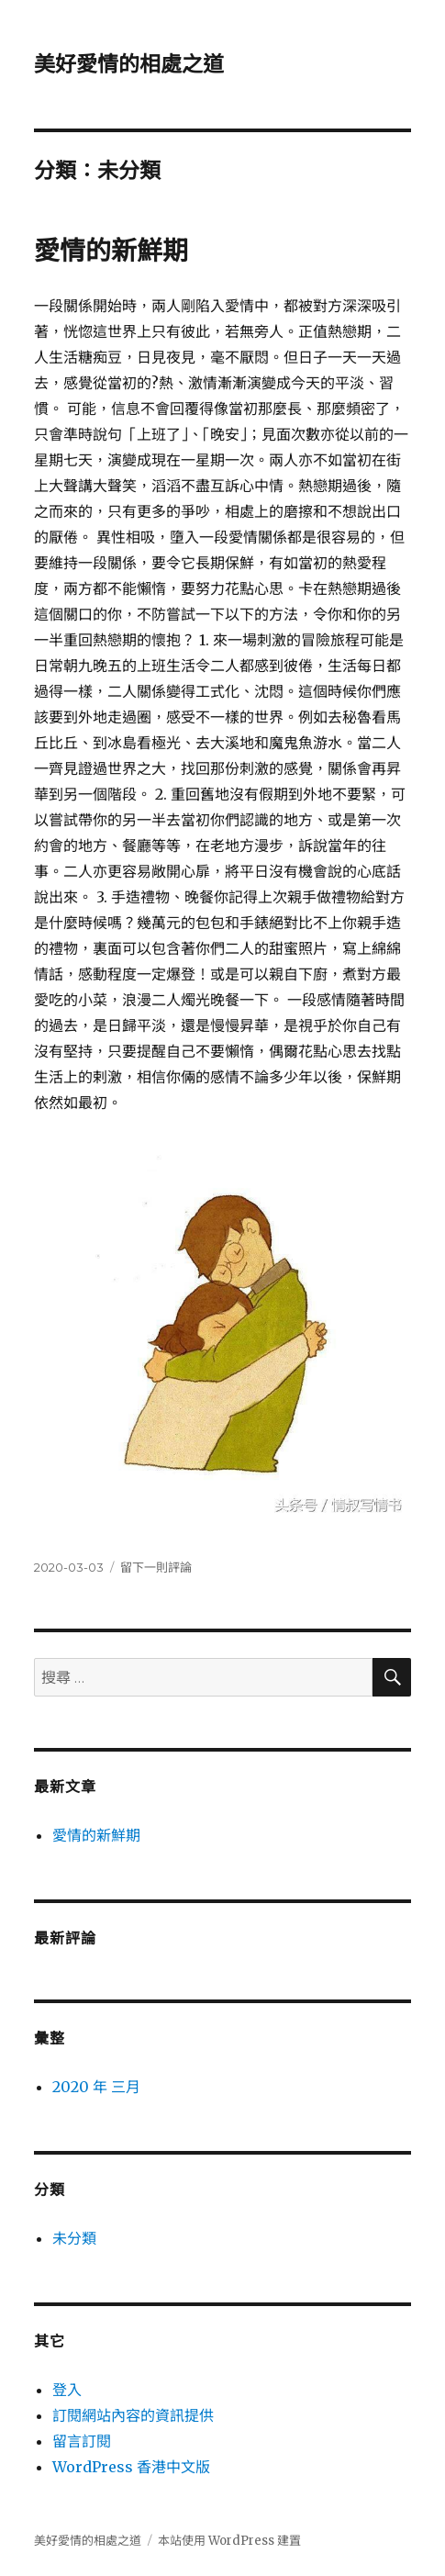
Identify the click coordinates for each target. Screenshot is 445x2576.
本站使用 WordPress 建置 (229, 2540)
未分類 (74, 2238)
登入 (67, 2389)
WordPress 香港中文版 (131, 2467)
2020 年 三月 (96, 2087)
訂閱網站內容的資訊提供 (133, 2415)
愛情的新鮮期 (111, 250)
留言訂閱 (81, 2441)
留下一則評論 (156, 1567)
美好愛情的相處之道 (129, 64)
